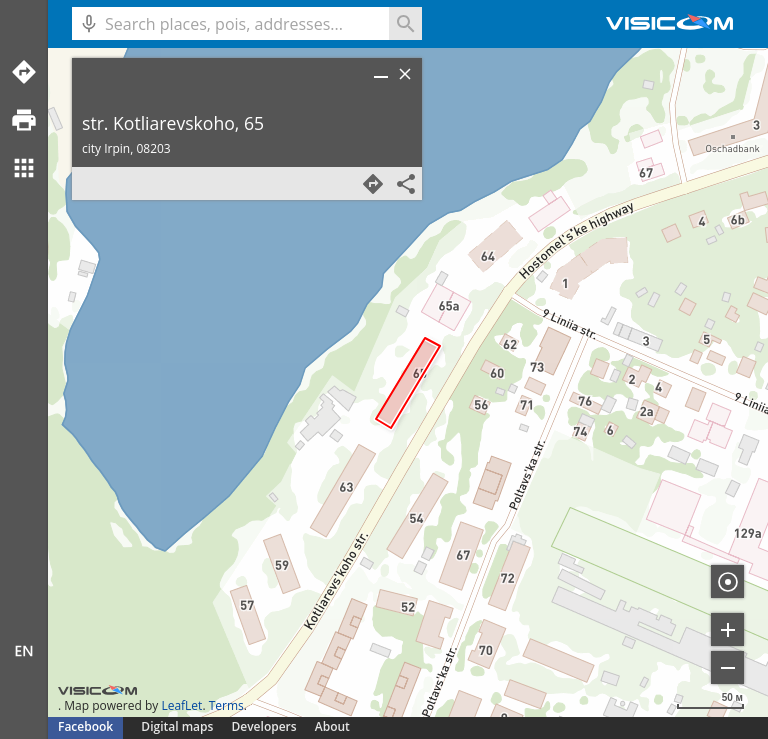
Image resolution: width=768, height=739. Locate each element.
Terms (226, 705)
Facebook (85, 726)
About (332, 726)
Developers (264, 726)
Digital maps (178, 726)
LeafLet (181, 705)
